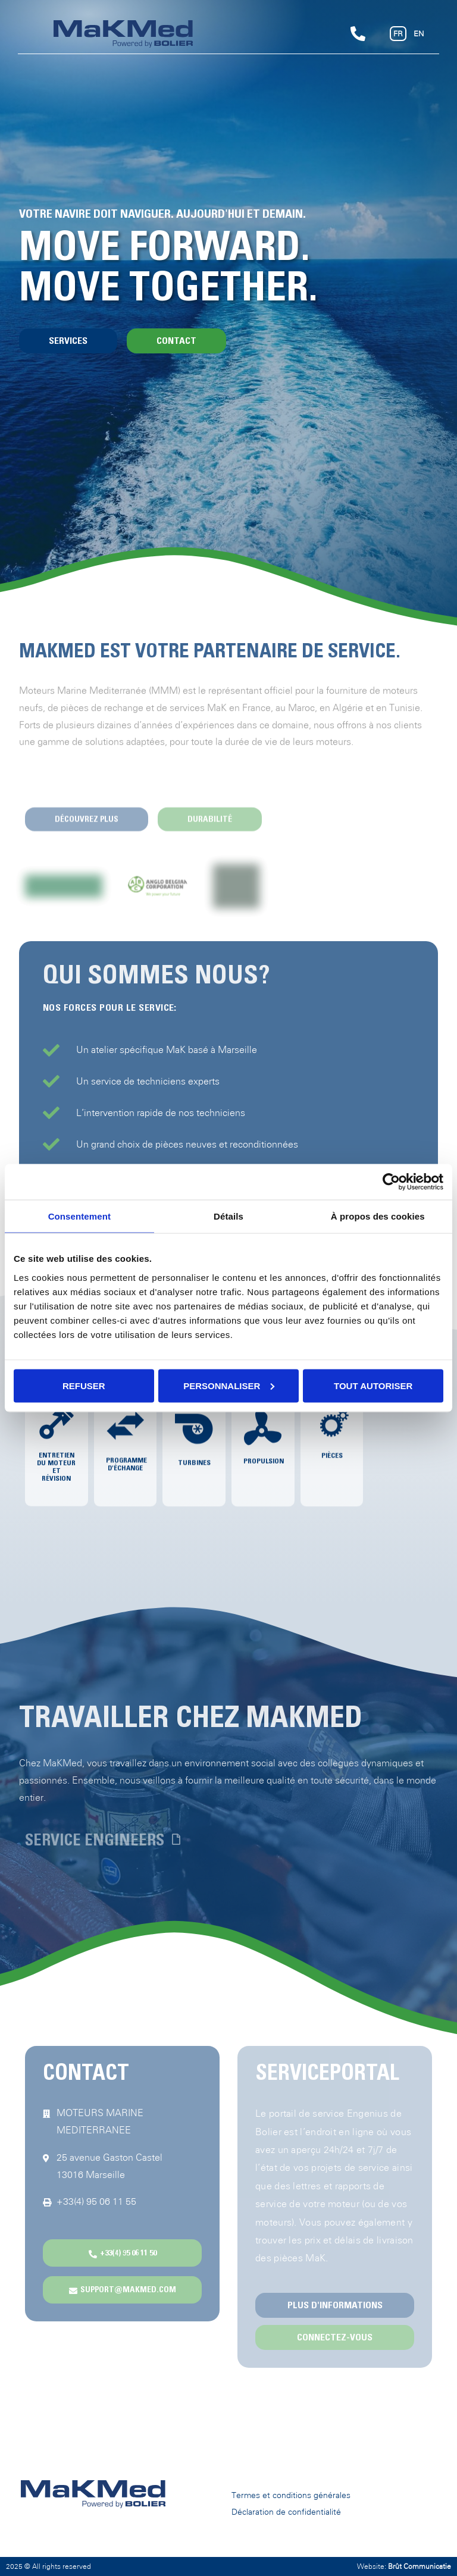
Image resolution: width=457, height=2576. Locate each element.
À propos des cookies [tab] (378, 1216)
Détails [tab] (228, 1216)
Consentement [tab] (79, 1216)
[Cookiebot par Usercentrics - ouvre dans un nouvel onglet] (391, 1182)
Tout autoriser (373, 1385)
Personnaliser (228, 1385)
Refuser (83, 1385)
